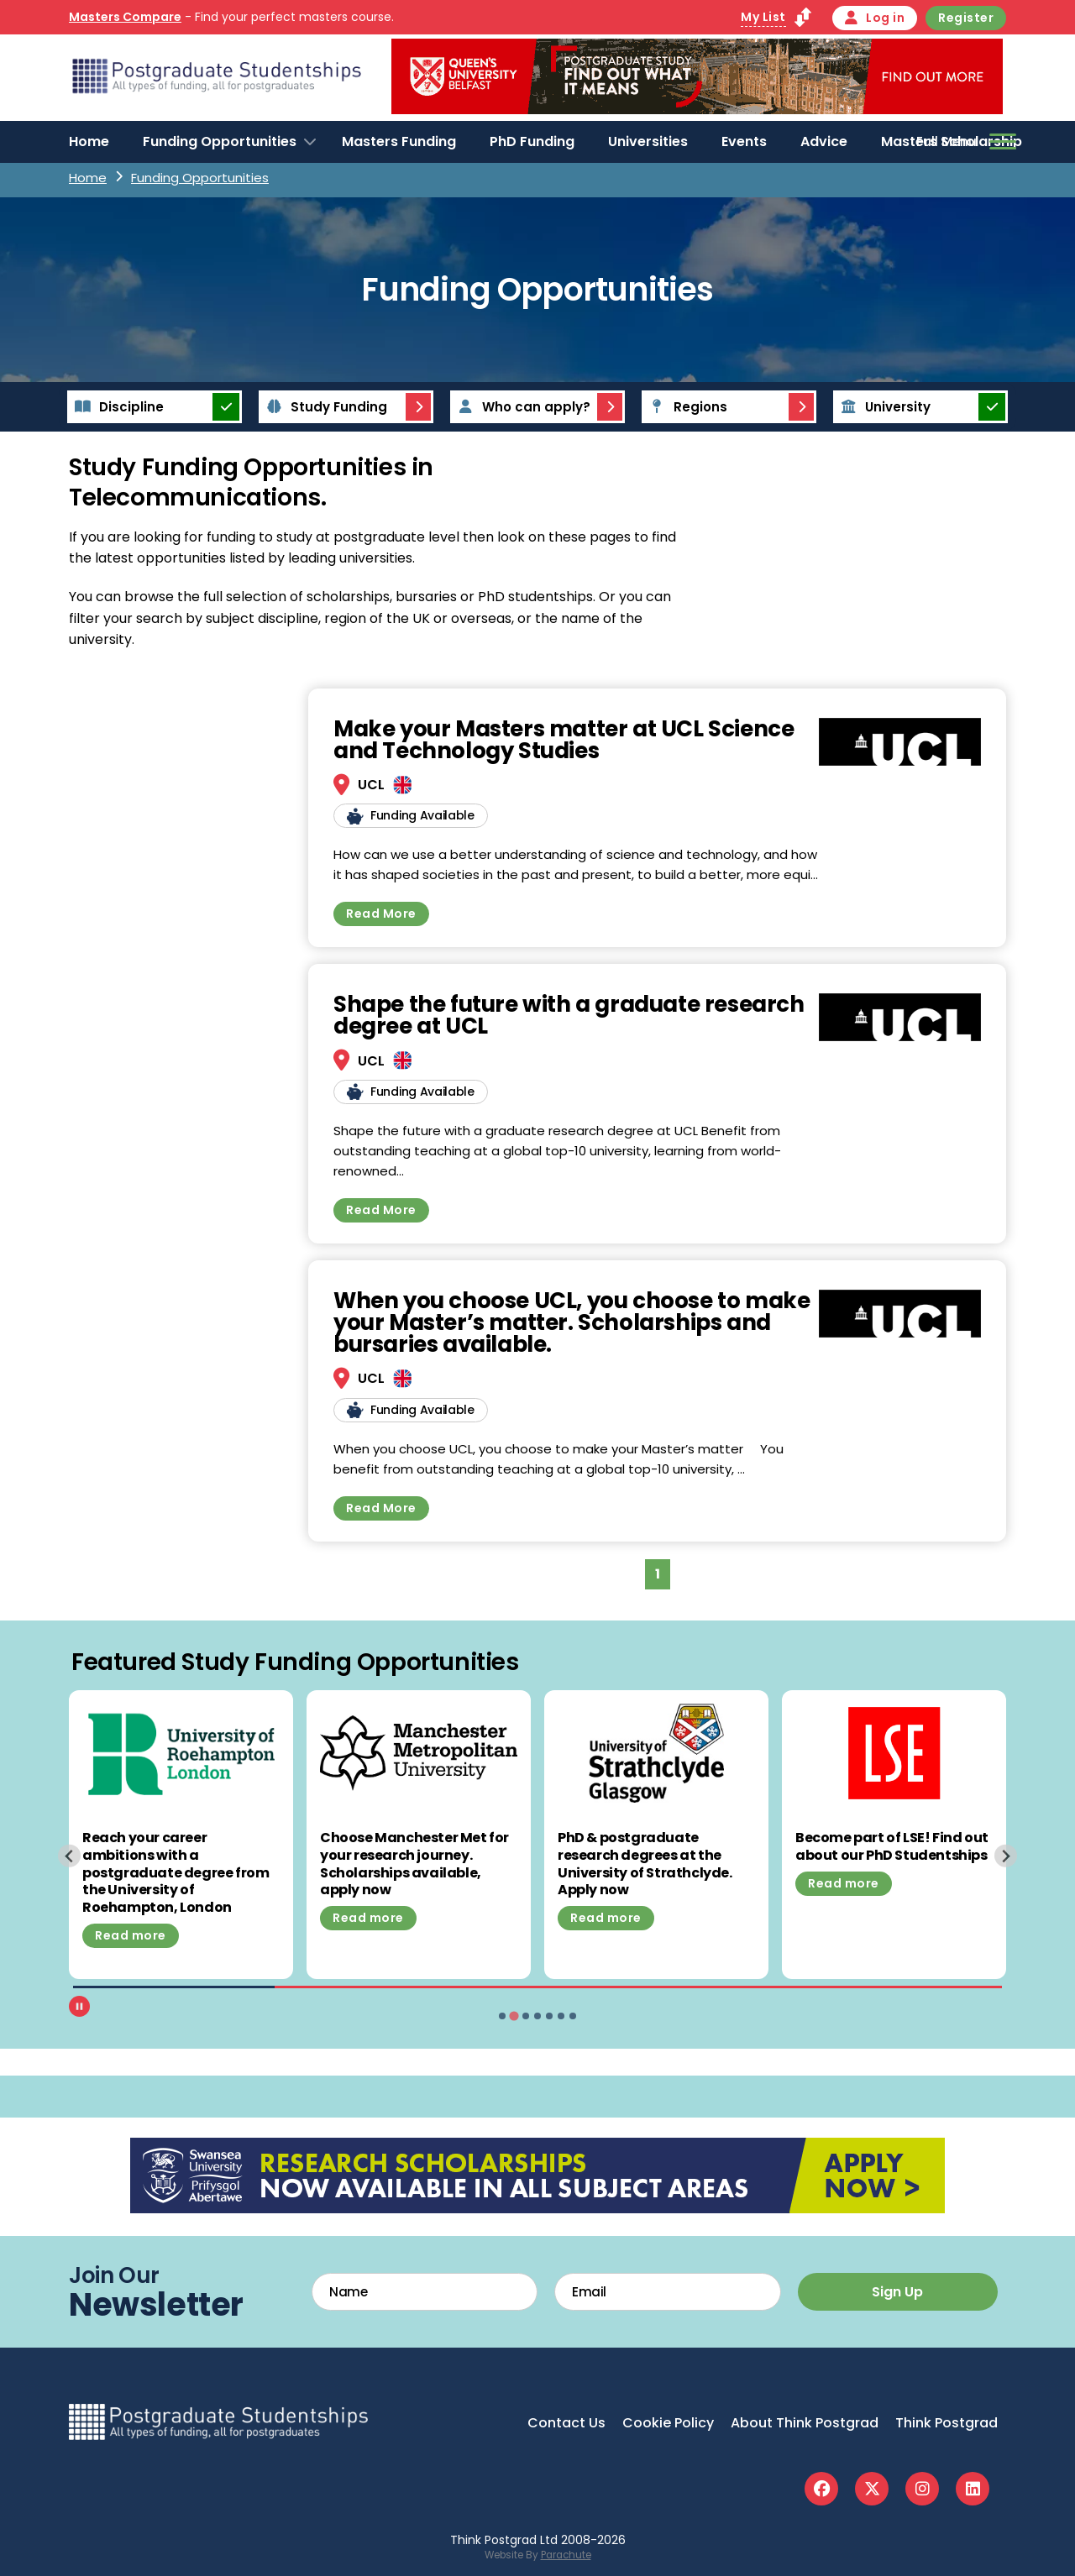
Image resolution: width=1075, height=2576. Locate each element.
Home (89, 141)
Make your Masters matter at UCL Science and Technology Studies (563, 740)
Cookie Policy (668, 2422)
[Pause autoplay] (79, 2006)
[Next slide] (1005, 1856)
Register (966, 17)
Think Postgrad (946, 2422)
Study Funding (324, 407)
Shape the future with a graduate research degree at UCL (569, 1015)
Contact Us (566, 2422)
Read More (381, 913)
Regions (685, 407)
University (883, 407)
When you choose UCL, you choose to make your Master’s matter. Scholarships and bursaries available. (571, 1322)
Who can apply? (521, 407)
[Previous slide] (69, 1856)
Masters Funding (399, 141)
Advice (823, 141)
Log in (875, 17)
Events (744, 141)
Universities (648, 141)
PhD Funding (532, 141)
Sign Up (897, 2291)
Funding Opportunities (219, 141)
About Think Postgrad (804, 2422)
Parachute (566, 2555)
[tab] (502, 2016)
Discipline (117, 407)
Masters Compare (125, 16)
